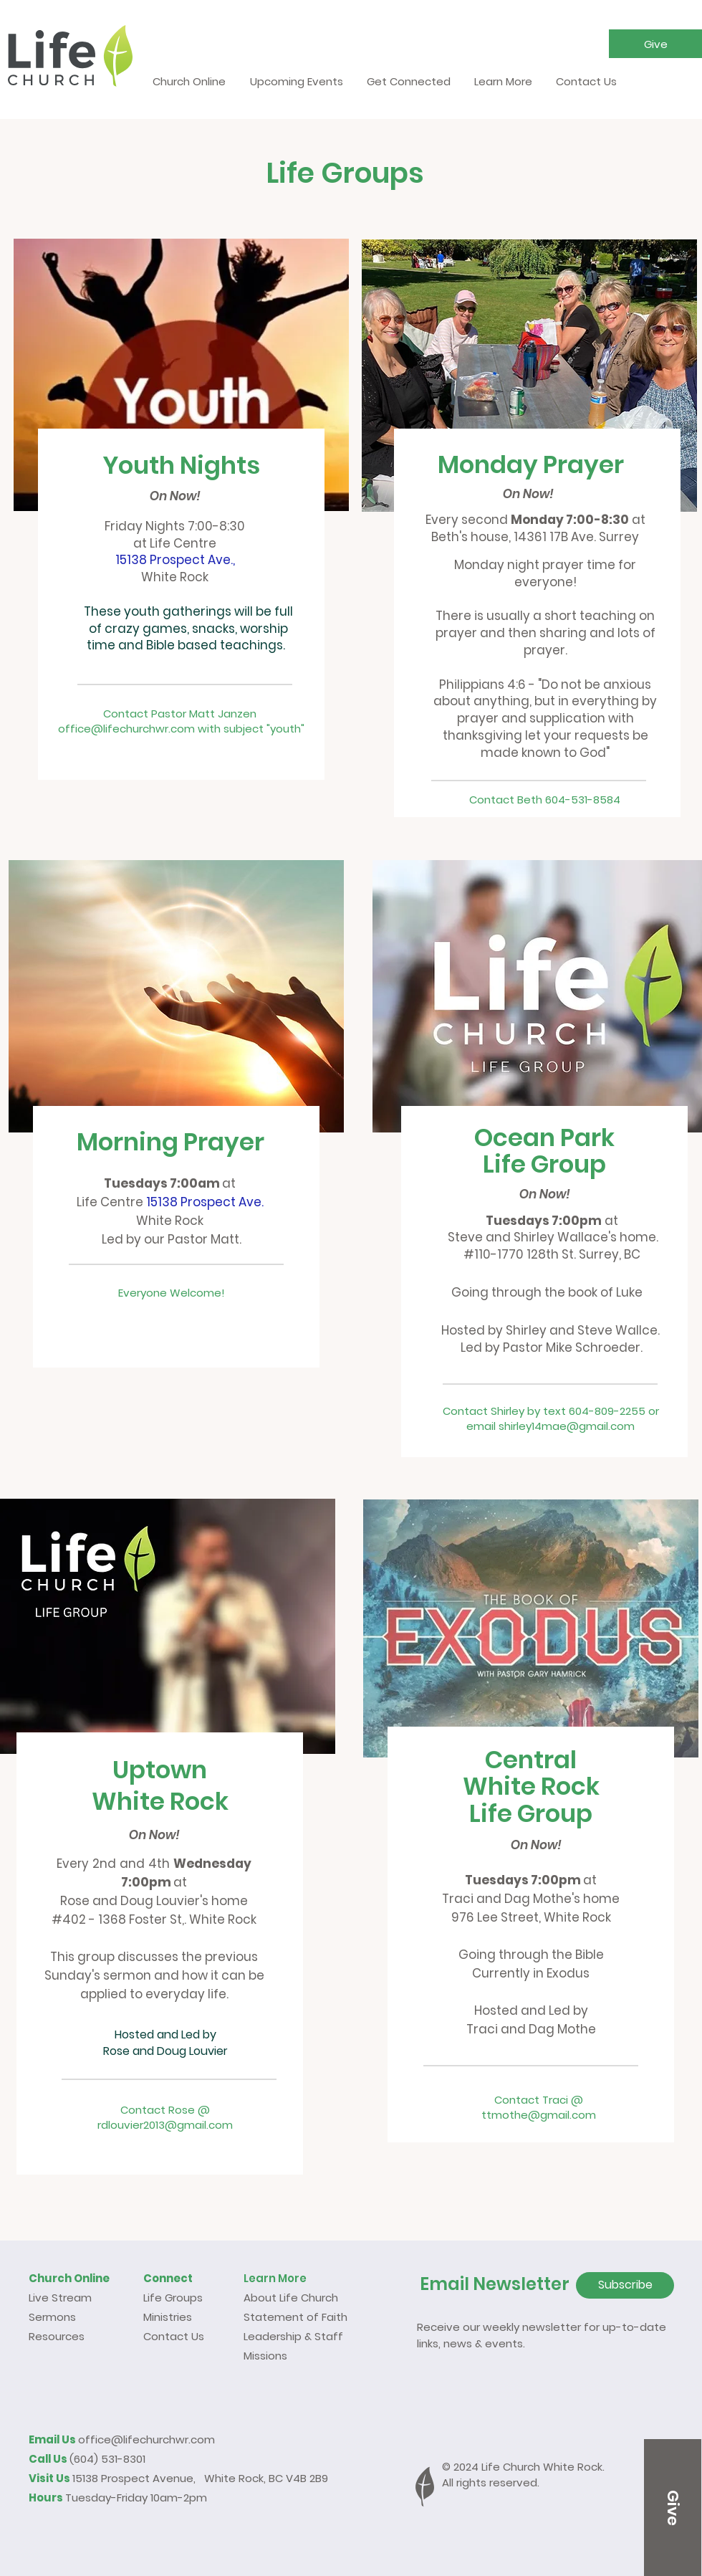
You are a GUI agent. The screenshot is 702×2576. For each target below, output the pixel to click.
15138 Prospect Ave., (175, 559)
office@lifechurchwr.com (146, 2439)
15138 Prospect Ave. (205, 1202)
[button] (655, 43)
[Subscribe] (625, 2285)
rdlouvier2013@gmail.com (165, 2124)
